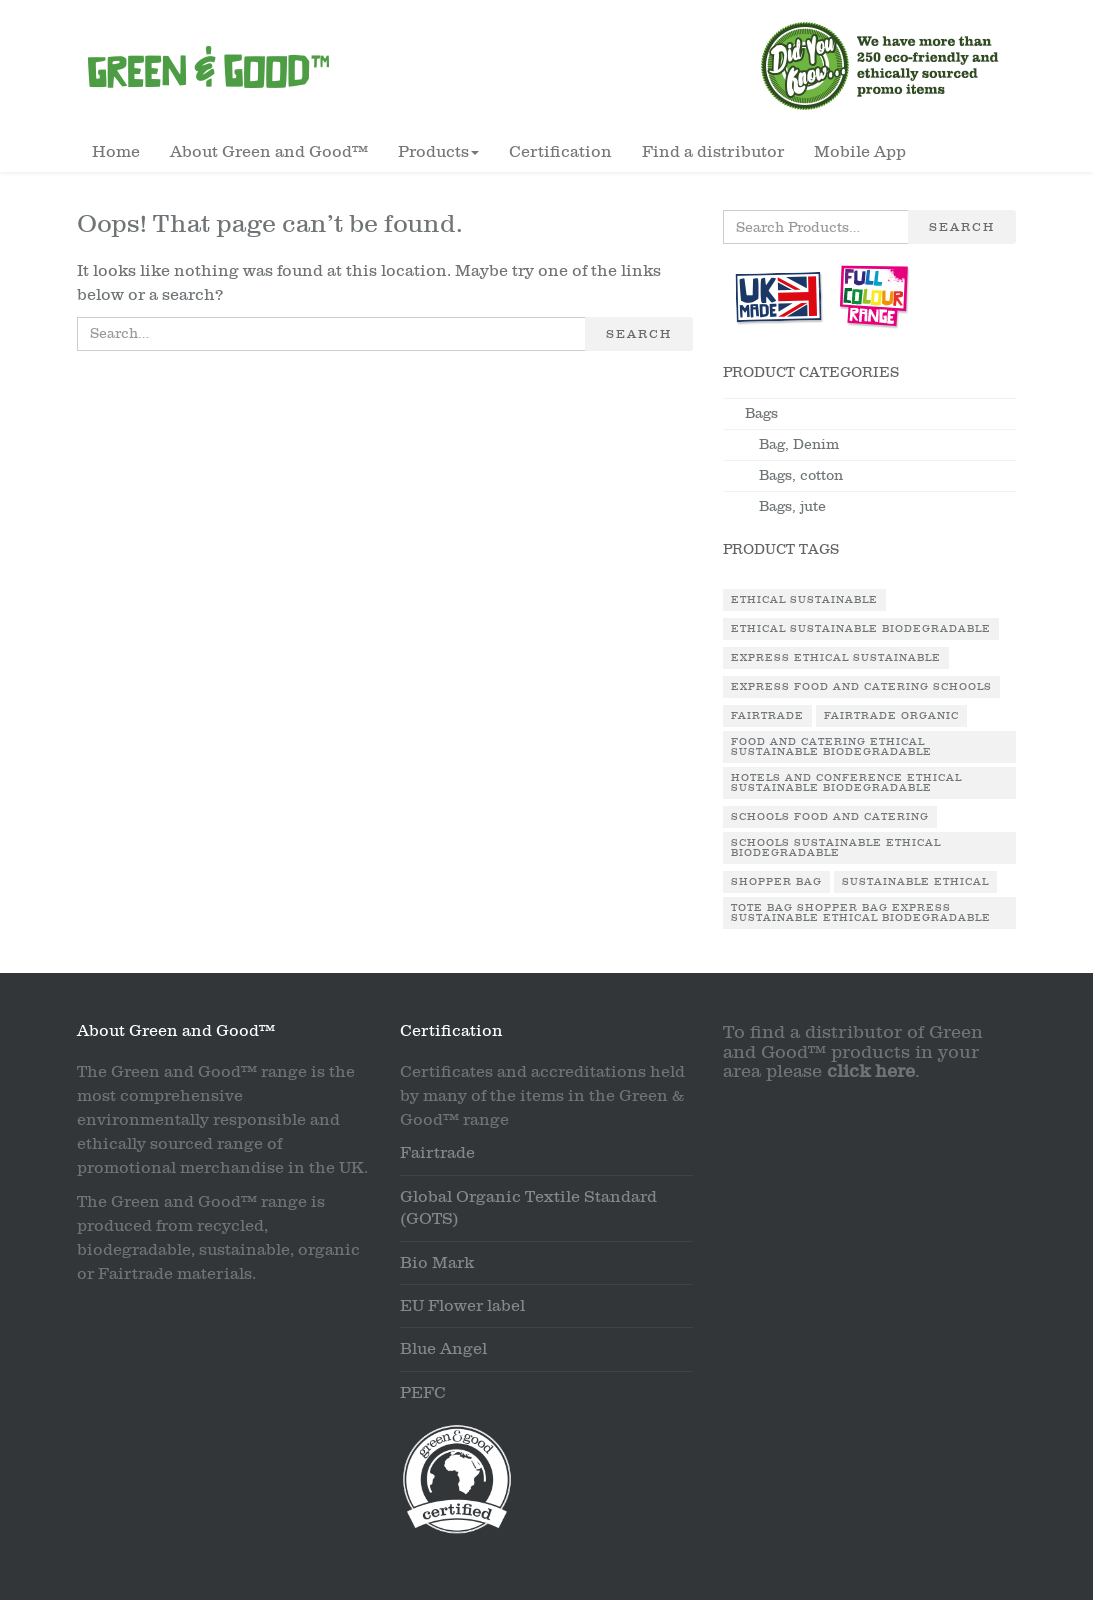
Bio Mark (437, 1263)
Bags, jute (792, 506)
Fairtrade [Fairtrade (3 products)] (767, 716)
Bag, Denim (799, 444)
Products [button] (438, 152)
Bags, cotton (801, 475)
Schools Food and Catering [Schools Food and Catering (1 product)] (830, 817)
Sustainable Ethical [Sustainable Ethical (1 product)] (915, 882)
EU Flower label (462, 1306)
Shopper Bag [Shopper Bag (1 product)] (776, 882)
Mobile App (860, 152)
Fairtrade (437, 1153)
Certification (560, 152)
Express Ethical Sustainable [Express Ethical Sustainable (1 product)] (836, 658)
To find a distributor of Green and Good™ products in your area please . (853, 1052)
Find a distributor (713, 152)
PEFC (423, 1393)
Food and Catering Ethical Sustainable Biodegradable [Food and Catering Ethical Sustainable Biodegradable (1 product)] (831, 747)
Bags (761, 413)
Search (639, 334)
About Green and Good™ (269, 152)
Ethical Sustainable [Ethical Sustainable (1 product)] (804, 600)
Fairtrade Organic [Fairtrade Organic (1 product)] (891, 716)
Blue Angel (443, 1349)
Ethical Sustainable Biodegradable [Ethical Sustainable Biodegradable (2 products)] (861, 629)
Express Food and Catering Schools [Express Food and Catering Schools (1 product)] (861, 687)
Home (116, 152)
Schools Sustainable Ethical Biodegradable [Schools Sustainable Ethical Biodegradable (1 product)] (836, 848)
